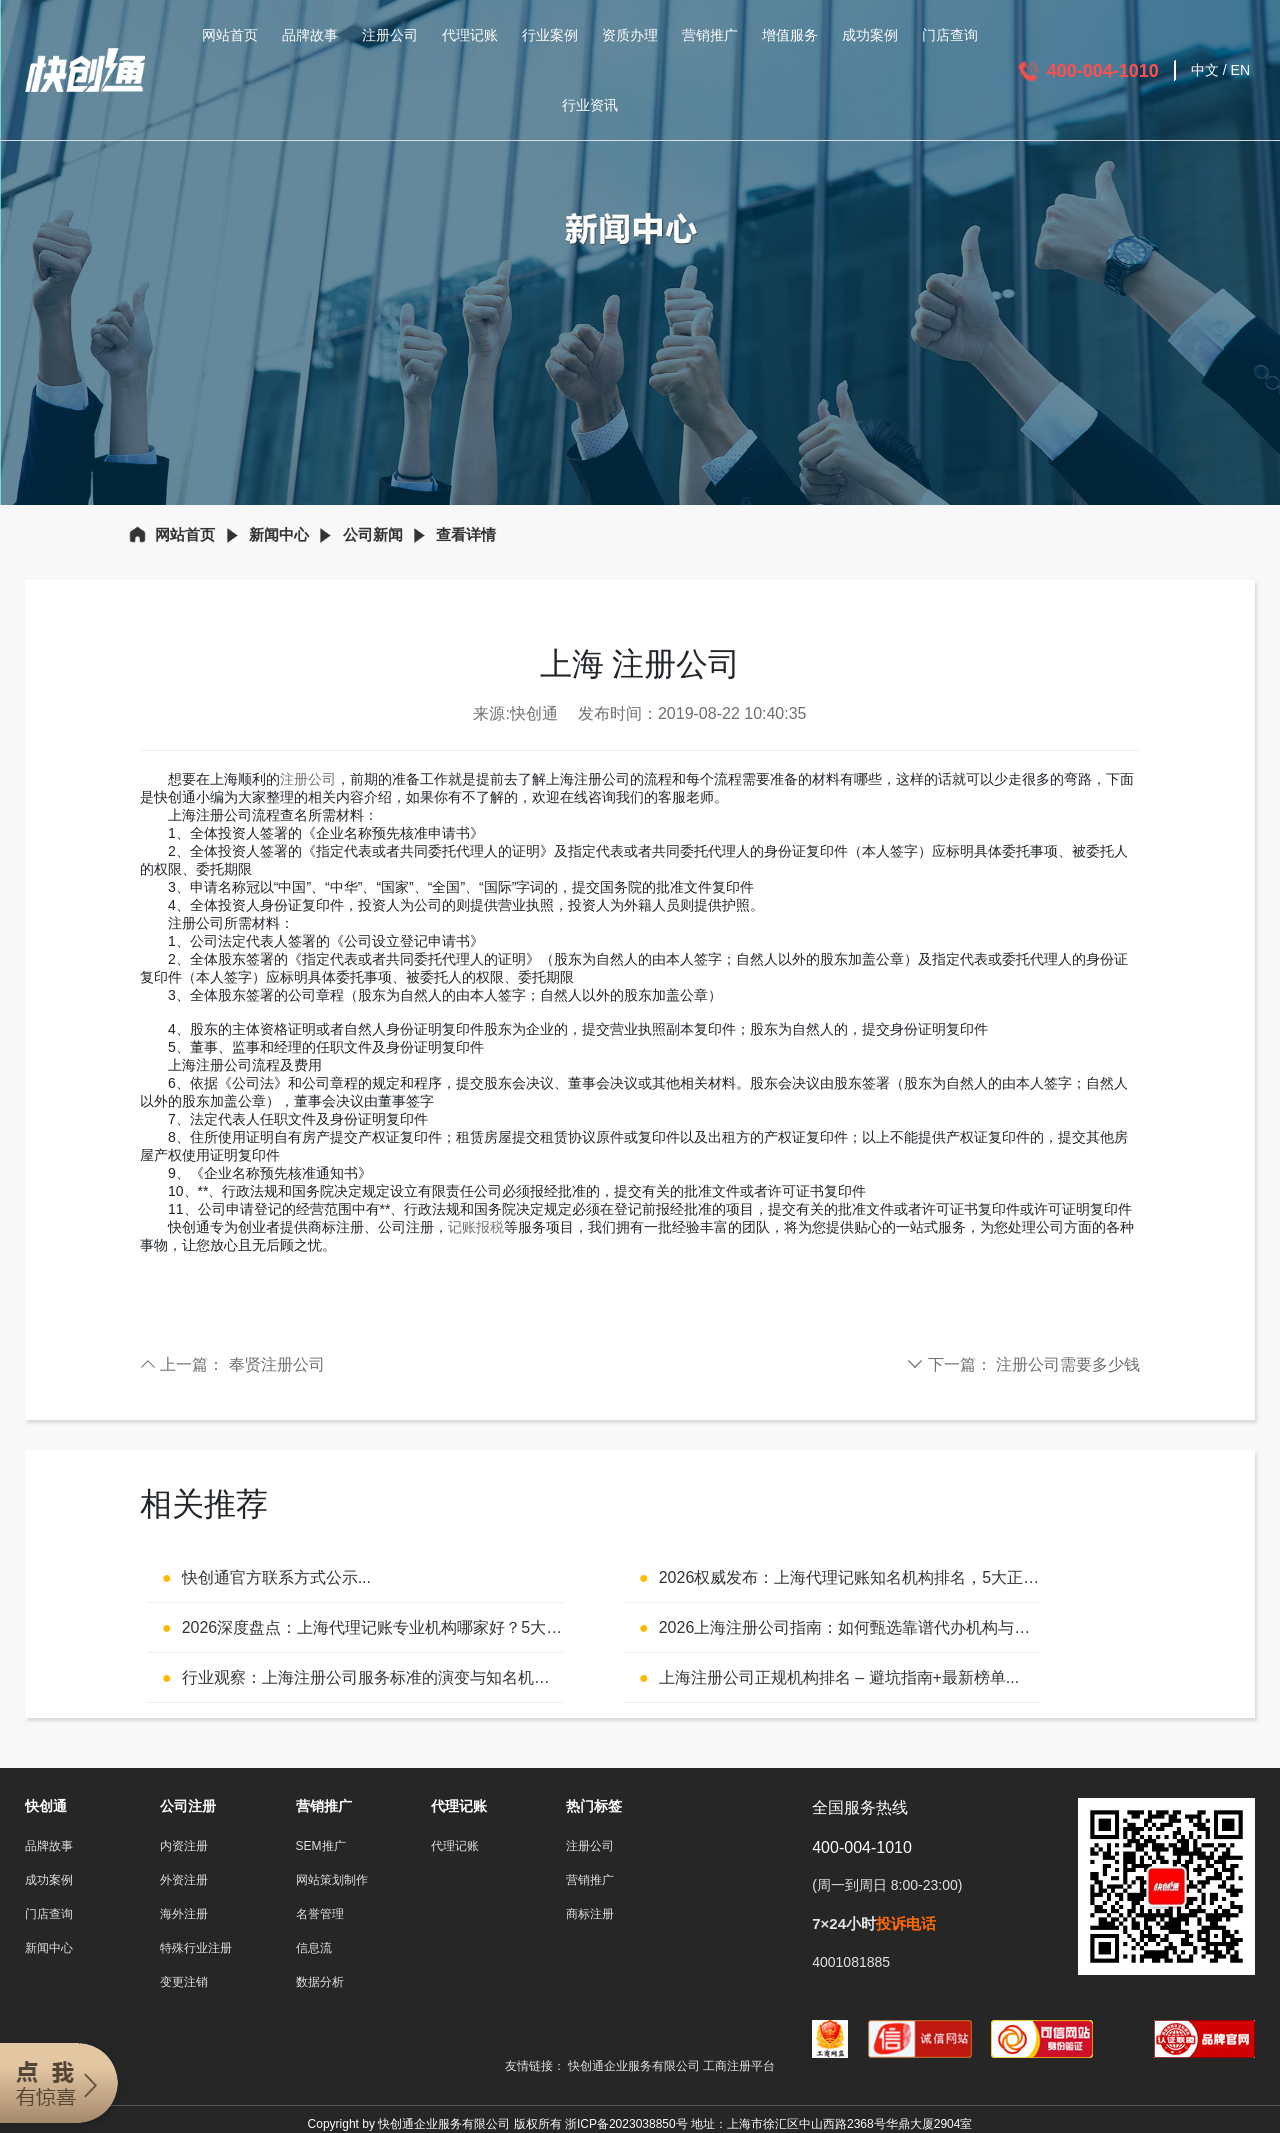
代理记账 (470, 35)
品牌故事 (310, 35)
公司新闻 (373, 534)
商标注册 (590, 1914)
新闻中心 (279, 534)
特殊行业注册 (196, 1948)
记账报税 (476, 1227)
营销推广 (710, 35)
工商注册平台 (739, 2066)
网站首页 (230, 35)
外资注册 (184, 1880)
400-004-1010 (1103, 71)
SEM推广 (321, 1846)
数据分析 (320, 1982)
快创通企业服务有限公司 (635, 2066)
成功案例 (870, 35)
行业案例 (550, 35)
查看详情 (466, 534)
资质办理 (630, 35)
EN (1240, 70)
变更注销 (184, 1982)
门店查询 (950, 35)
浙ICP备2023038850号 (626, 2124)
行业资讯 (590, 105)
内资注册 (184, 1846)
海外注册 (184, 1914)
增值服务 (790, 35)
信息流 (314, 1948)
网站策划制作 (332, 1880)
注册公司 (390, 35)
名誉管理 (320, 1914)
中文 (1205, 70)
